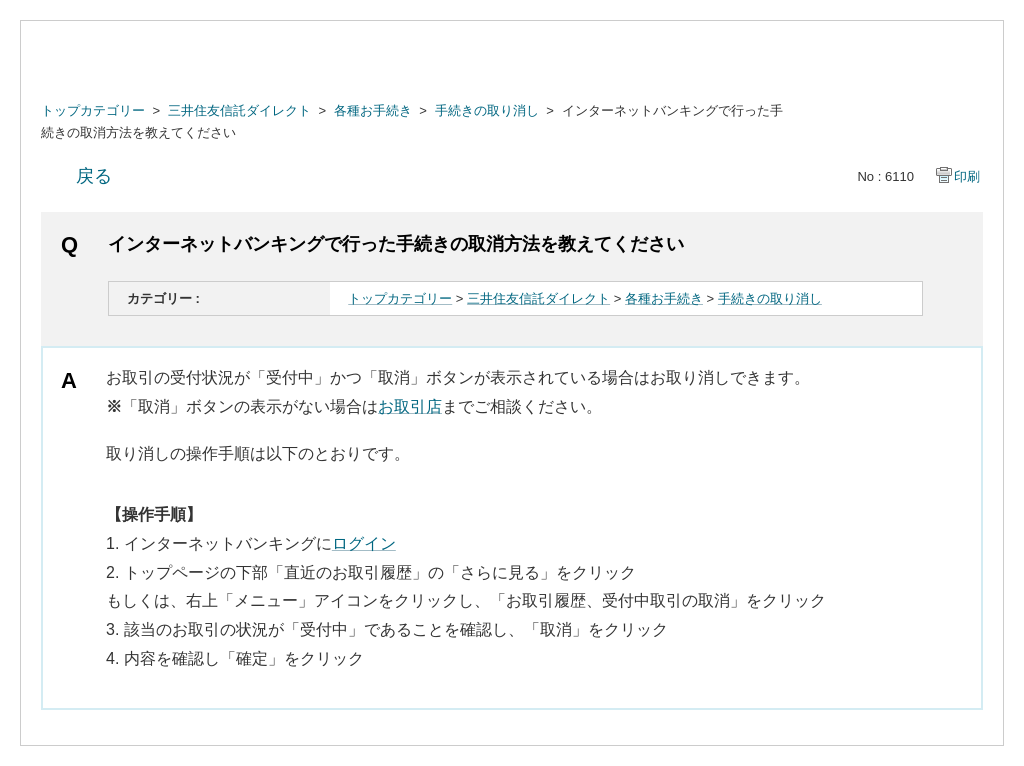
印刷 (967, 176)
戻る (94, 176)
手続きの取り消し (487, 110)
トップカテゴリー (93, 110)
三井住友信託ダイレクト (239, 110)
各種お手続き (373, 110)
